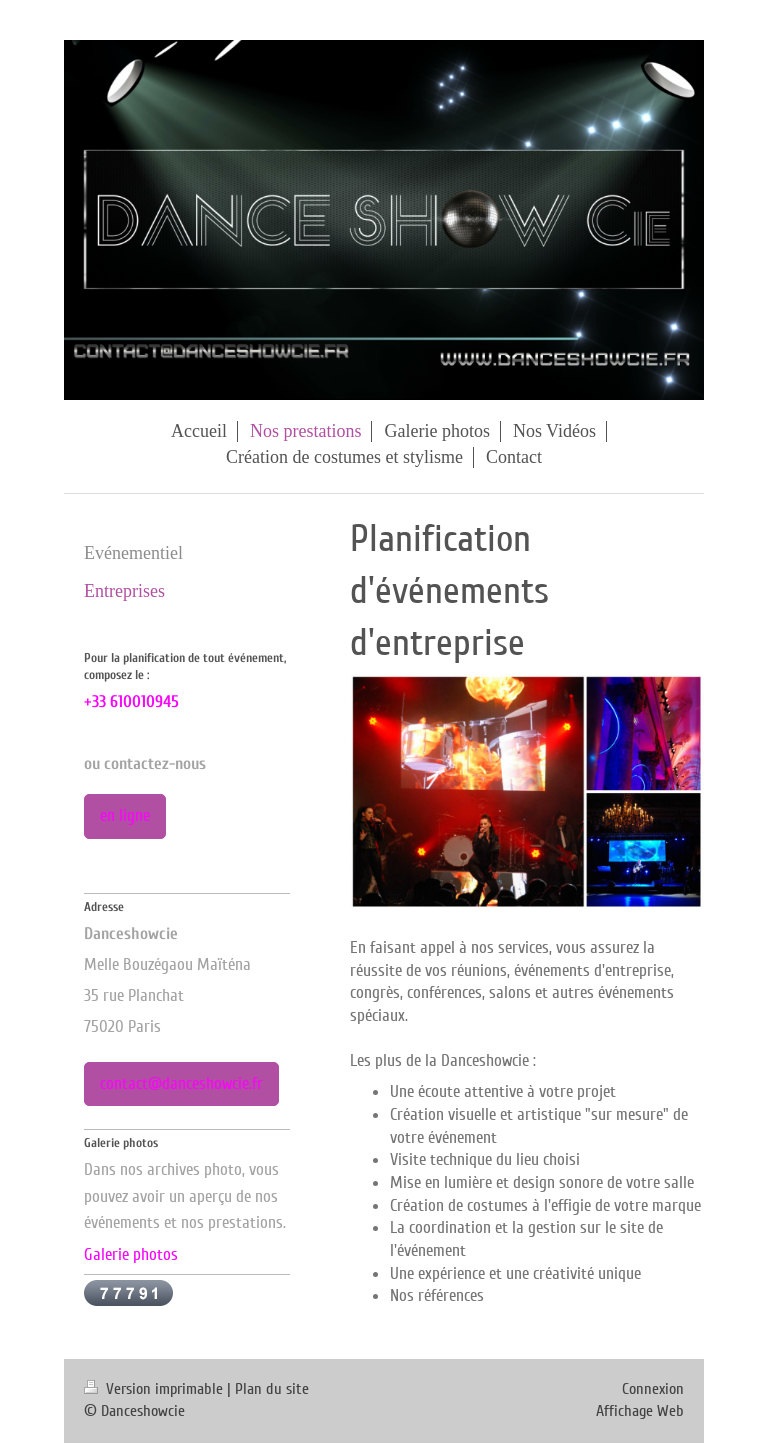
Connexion (653, 1389)
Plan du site (272, 1389)
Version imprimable (155, 1389)
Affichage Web (640, 1411)
